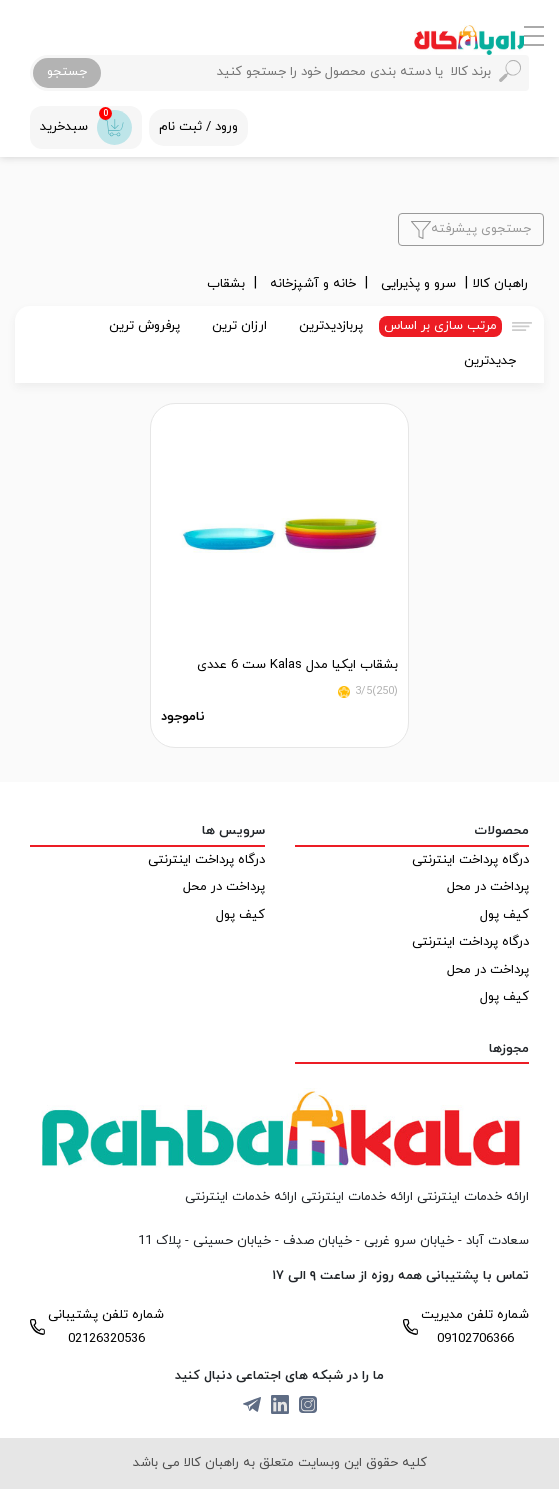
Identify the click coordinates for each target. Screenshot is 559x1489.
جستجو (67, 72)
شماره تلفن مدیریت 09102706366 (475, 1327)
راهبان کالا (500, 284)
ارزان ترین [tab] (239, 326)
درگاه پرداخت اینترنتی (470, 860)
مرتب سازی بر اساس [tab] (440, 326)
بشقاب (228, 284)
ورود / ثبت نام (198, 127)
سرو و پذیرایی (420, 284)
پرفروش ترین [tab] (144, 326)
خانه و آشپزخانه (315, 284)
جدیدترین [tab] (490, 361)
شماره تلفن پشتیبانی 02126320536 (106, 1327)
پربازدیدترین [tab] (331, 326)
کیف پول (504, 915)
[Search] (313, 73)
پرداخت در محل (488, 887)
